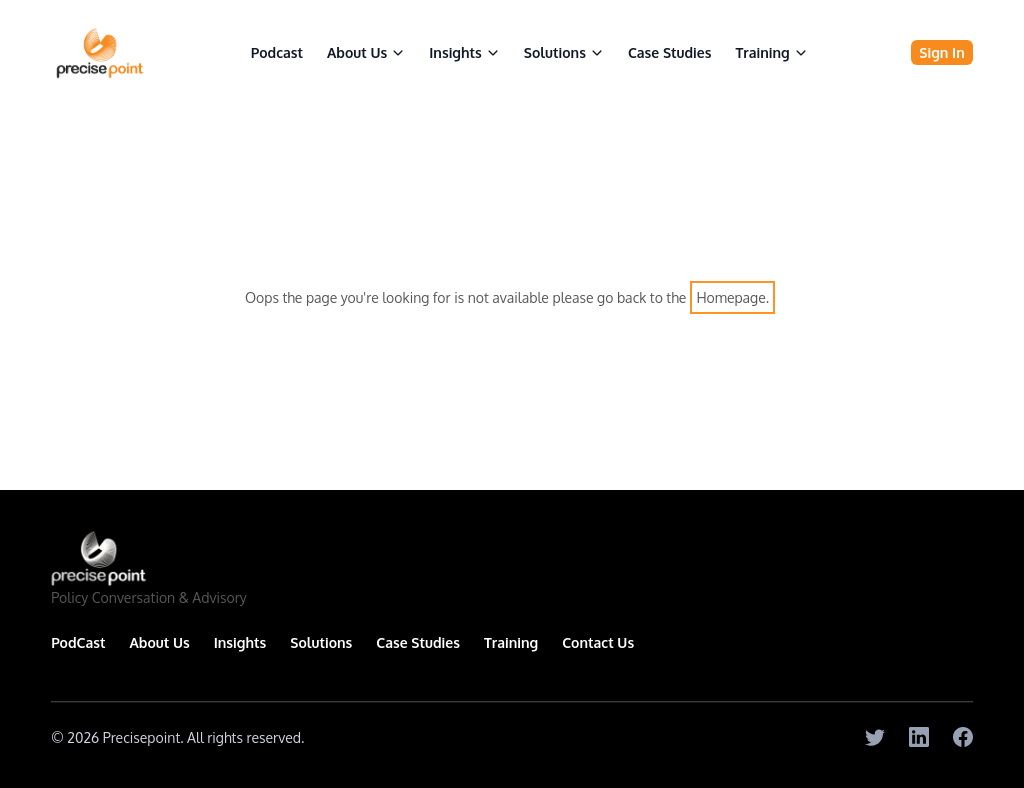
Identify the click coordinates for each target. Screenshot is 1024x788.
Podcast (277, 52)
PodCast (78, 642)
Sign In (941, 52)
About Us (366, 52)
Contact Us (598, 642)
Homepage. (732, 297)
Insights (240, 642)
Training (771, 52)
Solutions (321, 642)
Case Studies (670, 52)
